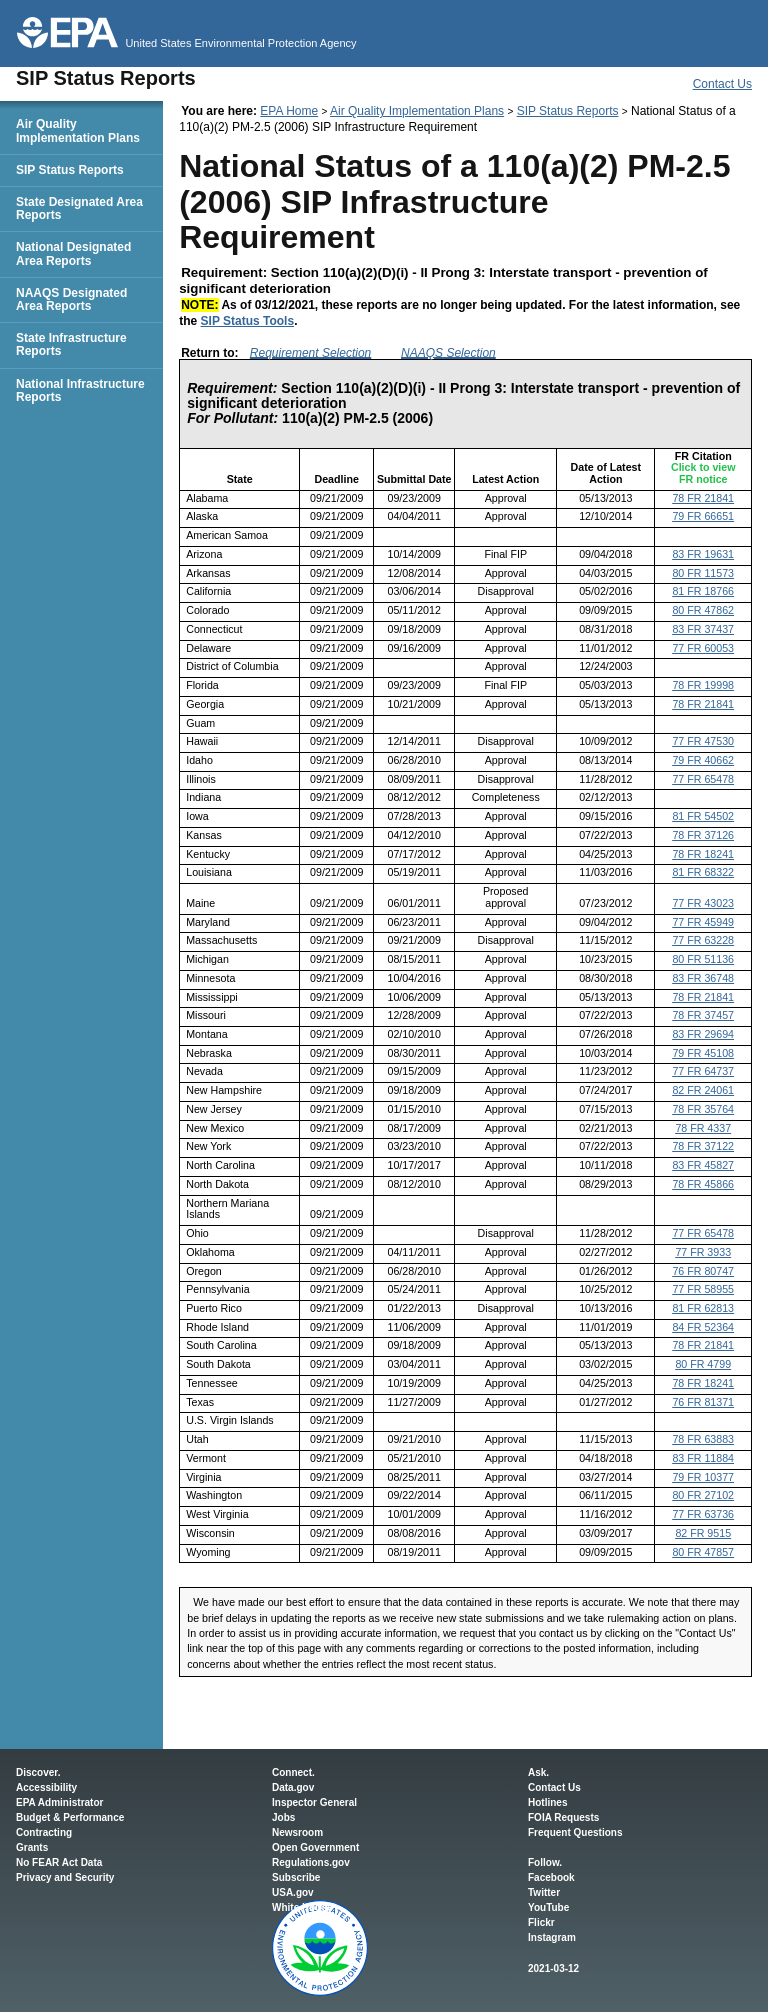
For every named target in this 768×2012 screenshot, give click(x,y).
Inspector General (314, 1802)
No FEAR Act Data (59, 1862)
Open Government (315, 1847)
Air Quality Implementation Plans (417, 111)
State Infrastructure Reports (71, 344)
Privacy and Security (65, 1877)
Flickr (541, 1922)
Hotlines (547, 1802)
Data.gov (293, 1787)
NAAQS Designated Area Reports (71, 299)
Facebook (551, 1877)
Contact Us (722, 84)
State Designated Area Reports (79, 208)
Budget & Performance (70, 1817)
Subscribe (296, 1877)
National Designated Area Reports (73, 253)
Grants (32, 1847)
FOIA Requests (563, 1817)
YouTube (548, 1907)
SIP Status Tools (248, 321)
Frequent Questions (575, 1832)
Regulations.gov (311, 1862)
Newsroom (297, 1832)
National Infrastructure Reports (80, 390)
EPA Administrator (59, 1802)
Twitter (544, 1892)
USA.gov (293, 1892)
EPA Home (289, 111)
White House (302, 1907)
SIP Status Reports (568, 111)
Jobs (283, 1817)
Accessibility (46, 1787)
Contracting (44, 1832)
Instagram (552, 1937)
